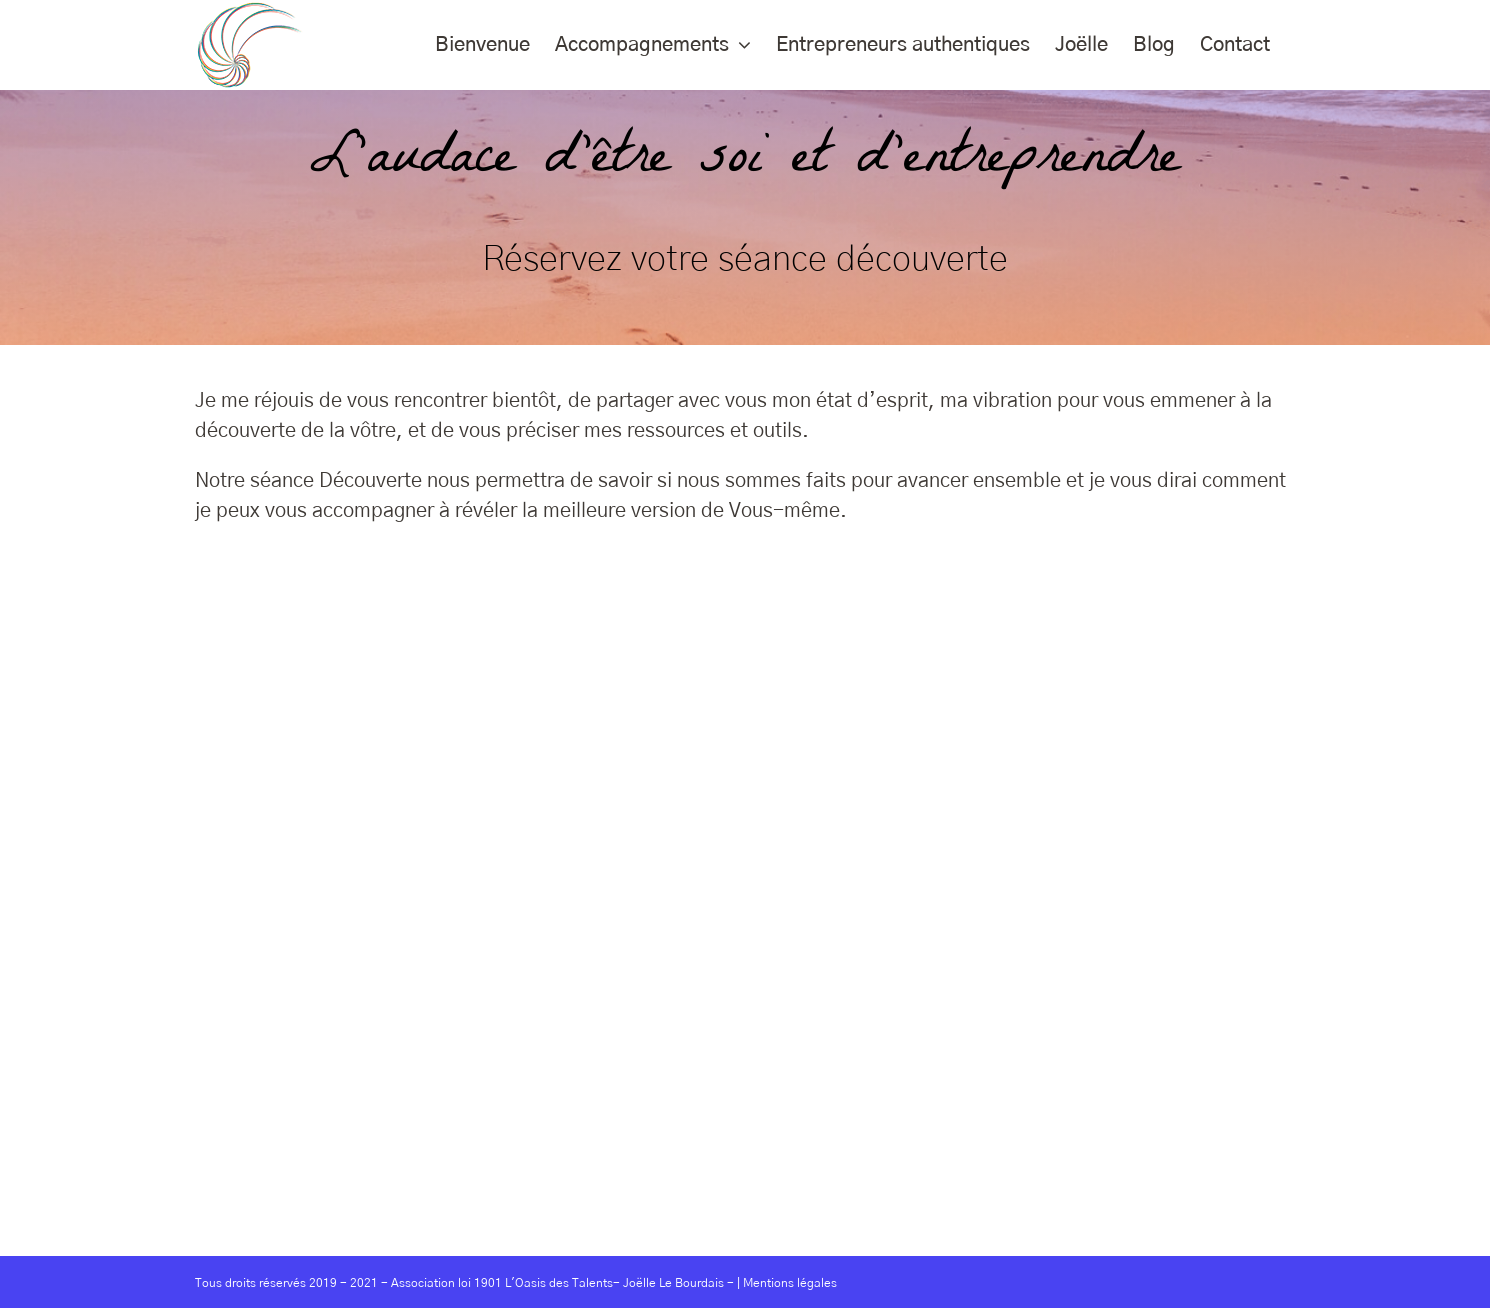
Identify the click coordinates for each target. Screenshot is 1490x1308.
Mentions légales (790, 1283)
